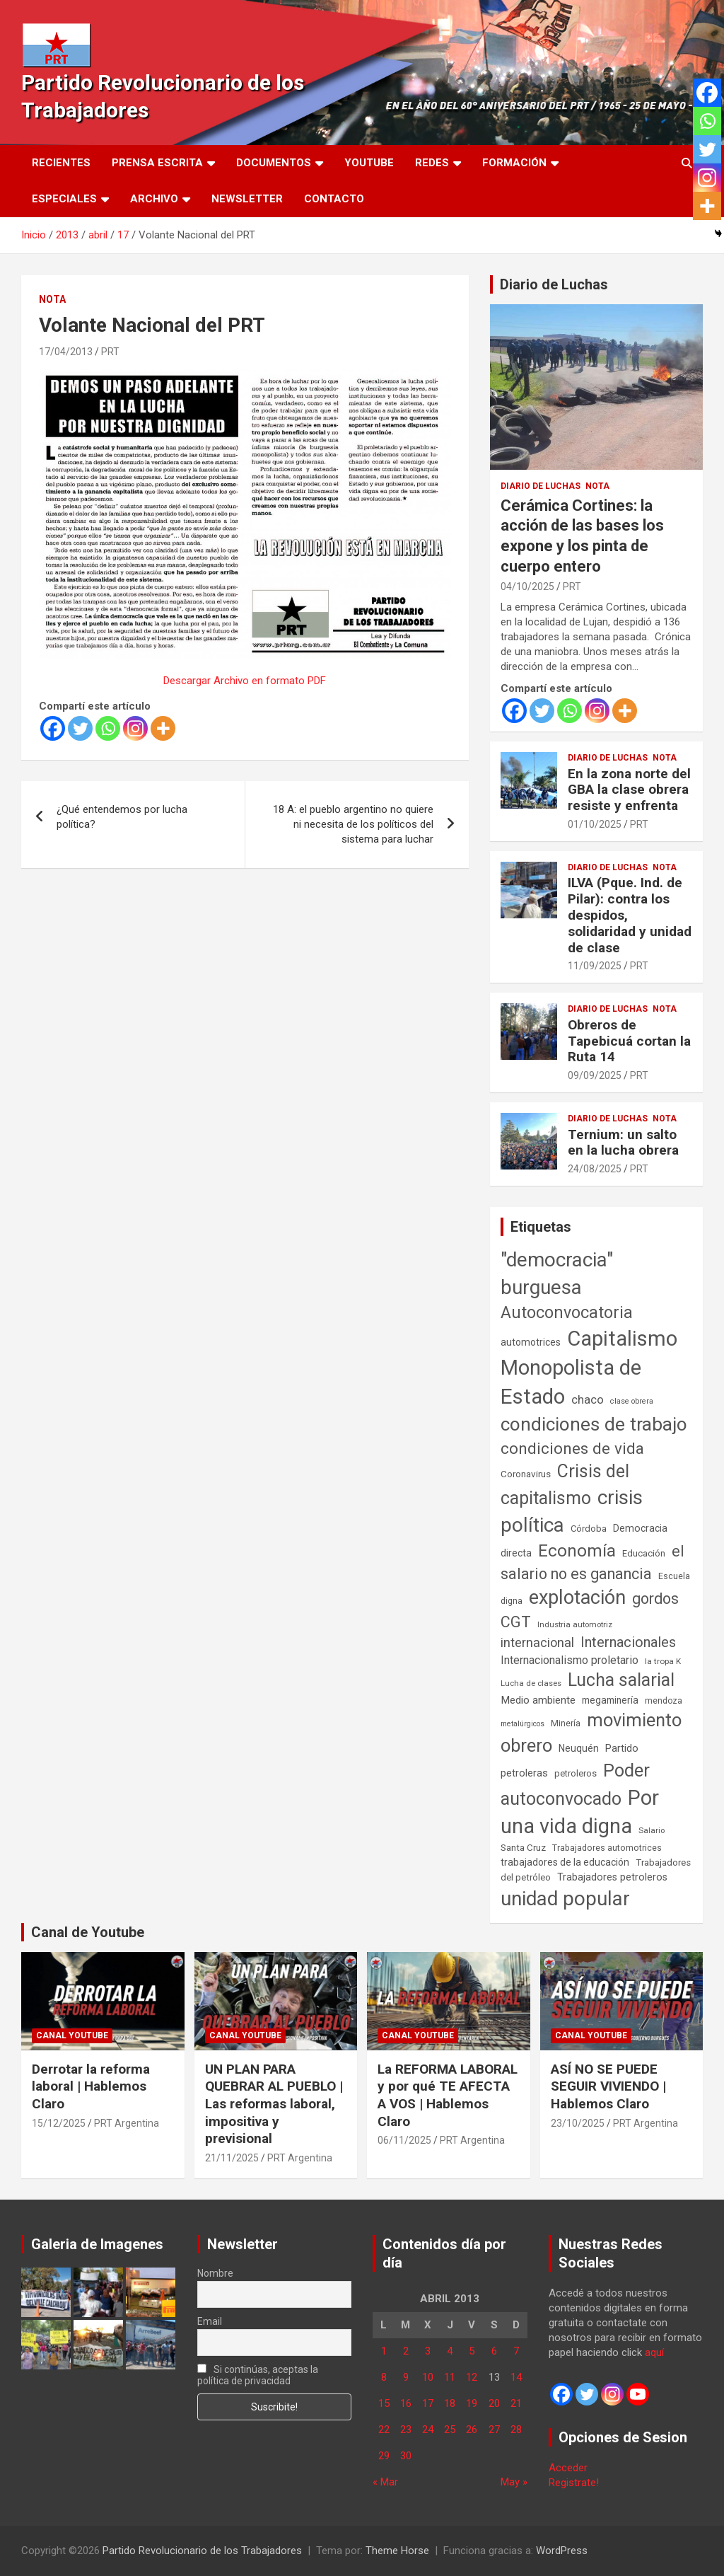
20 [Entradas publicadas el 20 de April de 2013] (494, 2403)
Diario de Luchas (554, 284)
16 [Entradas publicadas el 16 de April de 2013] (405, 2403)
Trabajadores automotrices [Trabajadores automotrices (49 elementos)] (607, 1848)
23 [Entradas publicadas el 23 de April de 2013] (405, 2429)
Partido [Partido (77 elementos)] (621, 1749)
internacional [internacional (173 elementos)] (537, 1642)
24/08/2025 (594, 1168)
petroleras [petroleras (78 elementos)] (524, 1773)
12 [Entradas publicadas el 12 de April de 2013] (471, 2377)
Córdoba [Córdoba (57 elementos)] (589, 1528)
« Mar (385, 2482)
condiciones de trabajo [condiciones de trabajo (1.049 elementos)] (594, 1424)
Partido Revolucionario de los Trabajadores (202, 2550)
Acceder (568, 2467)
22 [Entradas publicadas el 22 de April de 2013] (384, 2429)
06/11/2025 (404, 2140)
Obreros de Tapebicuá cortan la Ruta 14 (629, 1041)
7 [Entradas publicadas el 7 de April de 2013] (516, 2351)
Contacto (334, 198)
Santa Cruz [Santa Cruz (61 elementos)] (523, 1847)
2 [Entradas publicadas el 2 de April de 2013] (406, 2351)
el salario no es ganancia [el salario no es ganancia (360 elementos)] (592, 1562)
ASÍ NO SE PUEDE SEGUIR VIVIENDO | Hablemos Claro (608, 2086)
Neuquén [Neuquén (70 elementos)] (579, 1748)
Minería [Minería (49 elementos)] (565, 1723)
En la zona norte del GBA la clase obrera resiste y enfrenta (629, 790)
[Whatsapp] (107, 728)
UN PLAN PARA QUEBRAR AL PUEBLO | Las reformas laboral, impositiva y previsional (274, 2104)
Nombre (215, 2273)
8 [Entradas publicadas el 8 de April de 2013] (384, 2377)
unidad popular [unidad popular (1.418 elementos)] (565, 1898)
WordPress (562, 2550)
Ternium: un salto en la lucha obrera (623, 1142)
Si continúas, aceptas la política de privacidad (258, 2375)
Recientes (61, 162)
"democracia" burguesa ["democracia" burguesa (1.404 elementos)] (557, 1273)
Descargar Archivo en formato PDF (244, 680)
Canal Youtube (72, 2035)
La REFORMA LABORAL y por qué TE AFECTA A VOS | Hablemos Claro (448, 2095)
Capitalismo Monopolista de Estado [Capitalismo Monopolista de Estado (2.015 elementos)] (589, 1368)
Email (209, 2321)
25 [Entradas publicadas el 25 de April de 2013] (449, 2429)
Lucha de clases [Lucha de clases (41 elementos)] (531, 1683)
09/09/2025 (594, 1075)
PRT (110, 351)
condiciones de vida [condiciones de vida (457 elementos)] (572, 1448)
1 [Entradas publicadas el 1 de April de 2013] (384, 2351)
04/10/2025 (527, 586)
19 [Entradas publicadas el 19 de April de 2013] (471, 2403)
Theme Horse (397, 2550)
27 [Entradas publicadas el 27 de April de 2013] (494, 2429)
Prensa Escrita (157, 162)
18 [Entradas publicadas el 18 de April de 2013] (449, 2403)
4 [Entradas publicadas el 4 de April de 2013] (449, 2351)
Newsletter (247, 198)
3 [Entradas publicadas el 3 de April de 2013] (428, 2351)
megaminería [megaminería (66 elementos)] (610, 1700)
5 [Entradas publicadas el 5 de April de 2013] (471, 2351)
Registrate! (574, 2482)
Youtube (369, 162)
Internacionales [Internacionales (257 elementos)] (628, 1642)
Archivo (154, 198)
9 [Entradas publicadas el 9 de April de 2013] (406, 2377)
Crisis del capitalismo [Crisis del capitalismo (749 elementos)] (565, 1484)
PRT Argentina (126, 2123)
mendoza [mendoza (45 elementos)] (663, 1701)
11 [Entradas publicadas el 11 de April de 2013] (449, 2377)
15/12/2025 (59, 2123)
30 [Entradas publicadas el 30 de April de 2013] (405, 2455)
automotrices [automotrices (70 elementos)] (531, 1342)
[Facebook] (52, 728)
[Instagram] (135, 728)
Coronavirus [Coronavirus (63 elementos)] (526, 1473)
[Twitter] (80, 728)
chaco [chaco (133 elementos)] (587, 1399)
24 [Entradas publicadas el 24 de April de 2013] (427, 2429)
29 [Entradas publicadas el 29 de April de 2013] (384, 2455)
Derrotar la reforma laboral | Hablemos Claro (91, 2086)
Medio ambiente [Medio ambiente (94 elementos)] (538, 1700)
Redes (432, 162)
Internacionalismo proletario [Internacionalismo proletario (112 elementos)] (569, 1660)
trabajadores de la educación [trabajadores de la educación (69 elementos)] (565, 1862)
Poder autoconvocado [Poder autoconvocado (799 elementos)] (575, 1784)
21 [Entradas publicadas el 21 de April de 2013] (516, 2403)
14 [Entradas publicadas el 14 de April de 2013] (516, 2377)
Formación (514, 162)
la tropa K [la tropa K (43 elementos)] (663, 1661)
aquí (654, 2352)
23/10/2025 (578, 2123)
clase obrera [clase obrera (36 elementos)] (631, 1401)
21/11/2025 (232, 2158)
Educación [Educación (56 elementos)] (643, 1553)
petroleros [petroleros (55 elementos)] (575, 1773)
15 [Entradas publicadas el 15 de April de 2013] (384, 2403)
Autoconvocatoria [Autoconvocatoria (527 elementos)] (567, 1312)
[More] (163, 728)
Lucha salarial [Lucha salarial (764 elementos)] (621, 1680)
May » (514, 2482)
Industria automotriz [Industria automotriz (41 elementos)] (574, 1624)
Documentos (273, 162)
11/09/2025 (594, 965)
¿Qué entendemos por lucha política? (122, 817)
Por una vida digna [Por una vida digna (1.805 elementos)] (580, 1812)
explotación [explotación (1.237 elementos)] (577, 1597)
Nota (52, 299)
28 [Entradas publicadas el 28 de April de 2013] (516, 2429)
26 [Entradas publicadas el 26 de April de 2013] (471, 2429)
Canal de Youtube (87, 1932)
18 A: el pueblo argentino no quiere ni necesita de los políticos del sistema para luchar (353, 824)
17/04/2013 (66, 351)
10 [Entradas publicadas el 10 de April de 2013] (427, 2377)
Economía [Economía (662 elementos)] (577, 1551)
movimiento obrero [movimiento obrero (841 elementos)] (591, 1732)
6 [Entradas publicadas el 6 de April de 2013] (494, 2351)
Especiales (64, 198)
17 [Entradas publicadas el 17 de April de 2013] (427, 2403)
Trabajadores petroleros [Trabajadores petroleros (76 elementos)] (612, 1877)
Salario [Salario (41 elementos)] (651, 1830)
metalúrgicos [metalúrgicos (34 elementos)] (522, 1723)
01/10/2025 (594, 824)
